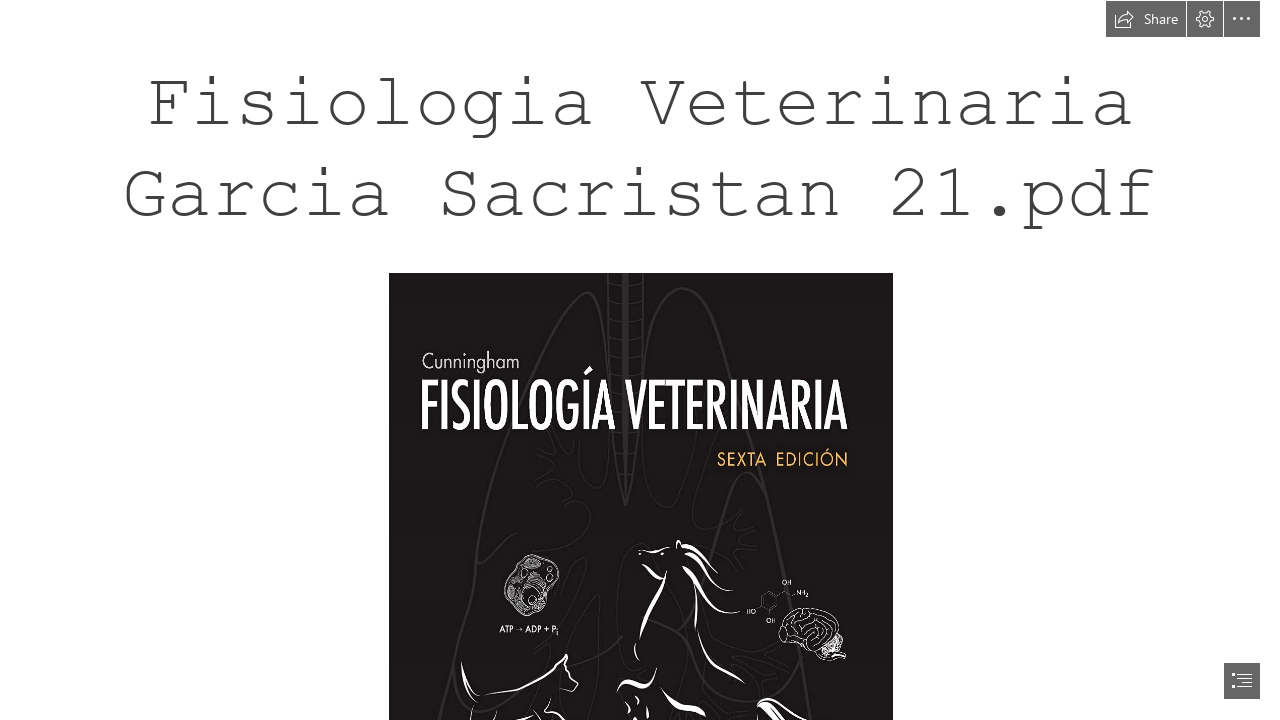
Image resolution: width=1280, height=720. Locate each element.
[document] (640, 360)
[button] (1146, 19)
